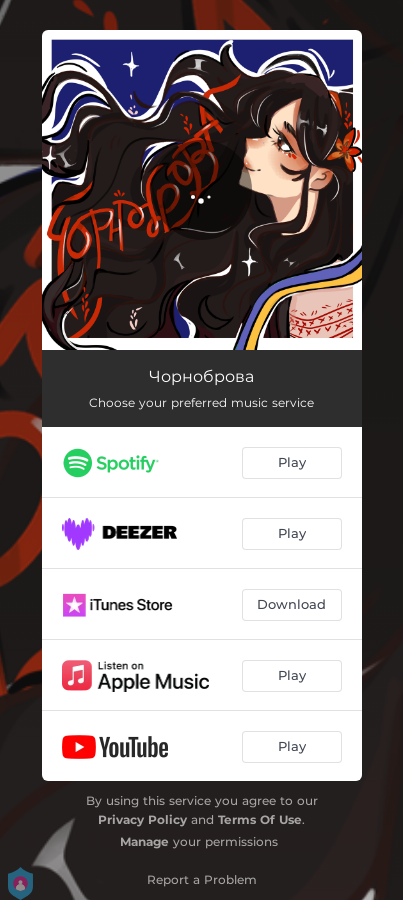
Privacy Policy (142, 819)
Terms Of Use (260, 819)
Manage (144, 841)
